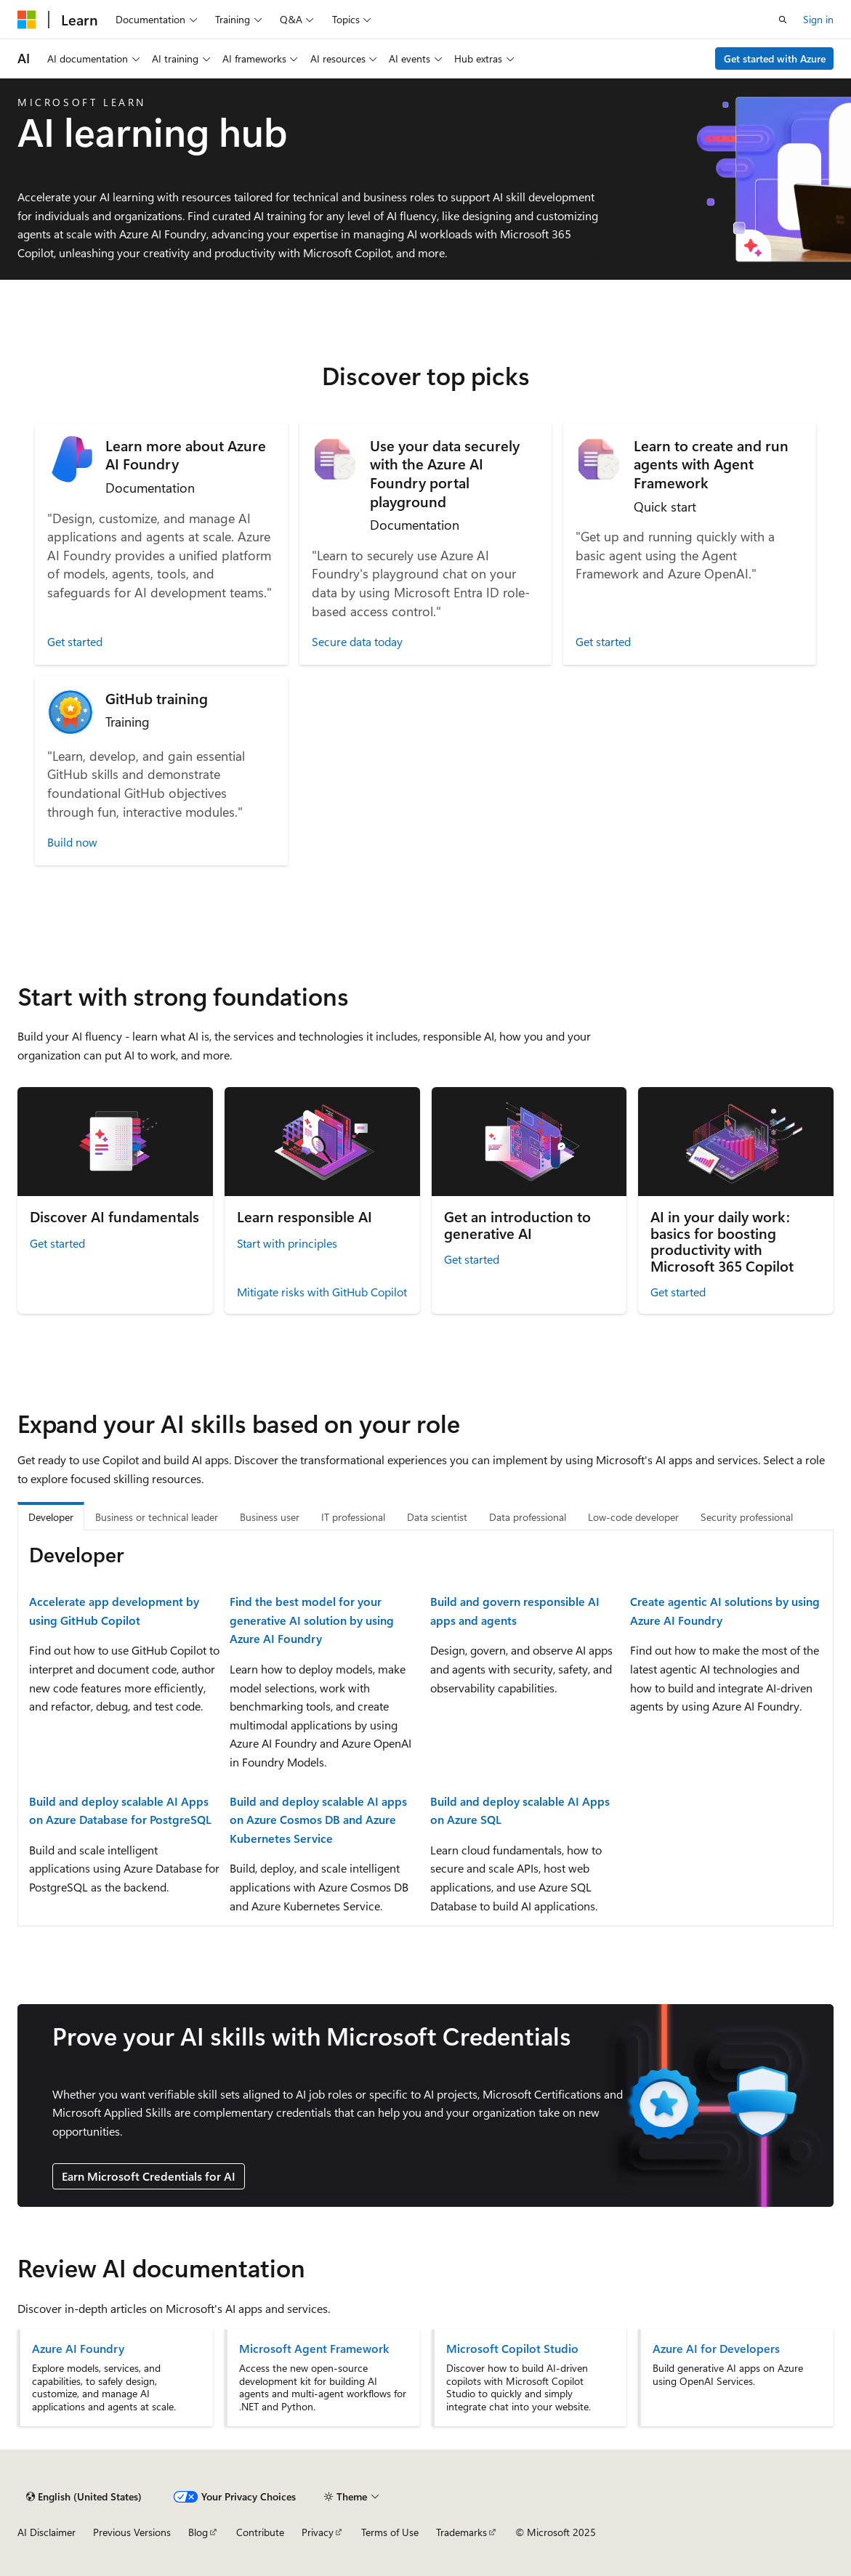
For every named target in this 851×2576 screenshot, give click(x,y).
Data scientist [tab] (437, 1517)
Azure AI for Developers (716, 2348)
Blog (198, 2532)
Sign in (818, 19)
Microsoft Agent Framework (314, 2348)
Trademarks (461, 2532)
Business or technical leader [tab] (156, 1517)
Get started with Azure (775, 58)
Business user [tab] (269, 1517)
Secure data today (357, 641)
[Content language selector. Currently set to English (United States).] (83, 2496)
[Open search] (782, 20)
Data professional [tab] (527, 1517)
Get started (74, 641)
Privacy (318, 2532)
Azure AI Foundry (78, 2348)
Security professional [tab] (747, 1517)
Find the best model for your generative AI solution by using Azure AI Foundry (312, 1620)
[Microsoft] (26, 19)
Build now (72, 841)
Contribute (260, 2532)
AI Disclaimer (46, 2532)
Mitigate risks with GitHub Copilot (322, 1291)
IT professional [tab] (353, 1517)
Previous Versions (132, 2532)
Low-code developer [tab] (633, 1517)
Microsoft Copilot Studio (512, 2348)
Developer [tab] (50, 1517)
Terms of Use (390, 2532)
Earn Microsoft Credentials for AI (148, 2176)
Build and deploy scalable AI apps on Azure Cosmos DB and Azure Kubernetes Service (318, 1819)
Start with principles (287, 1243)
